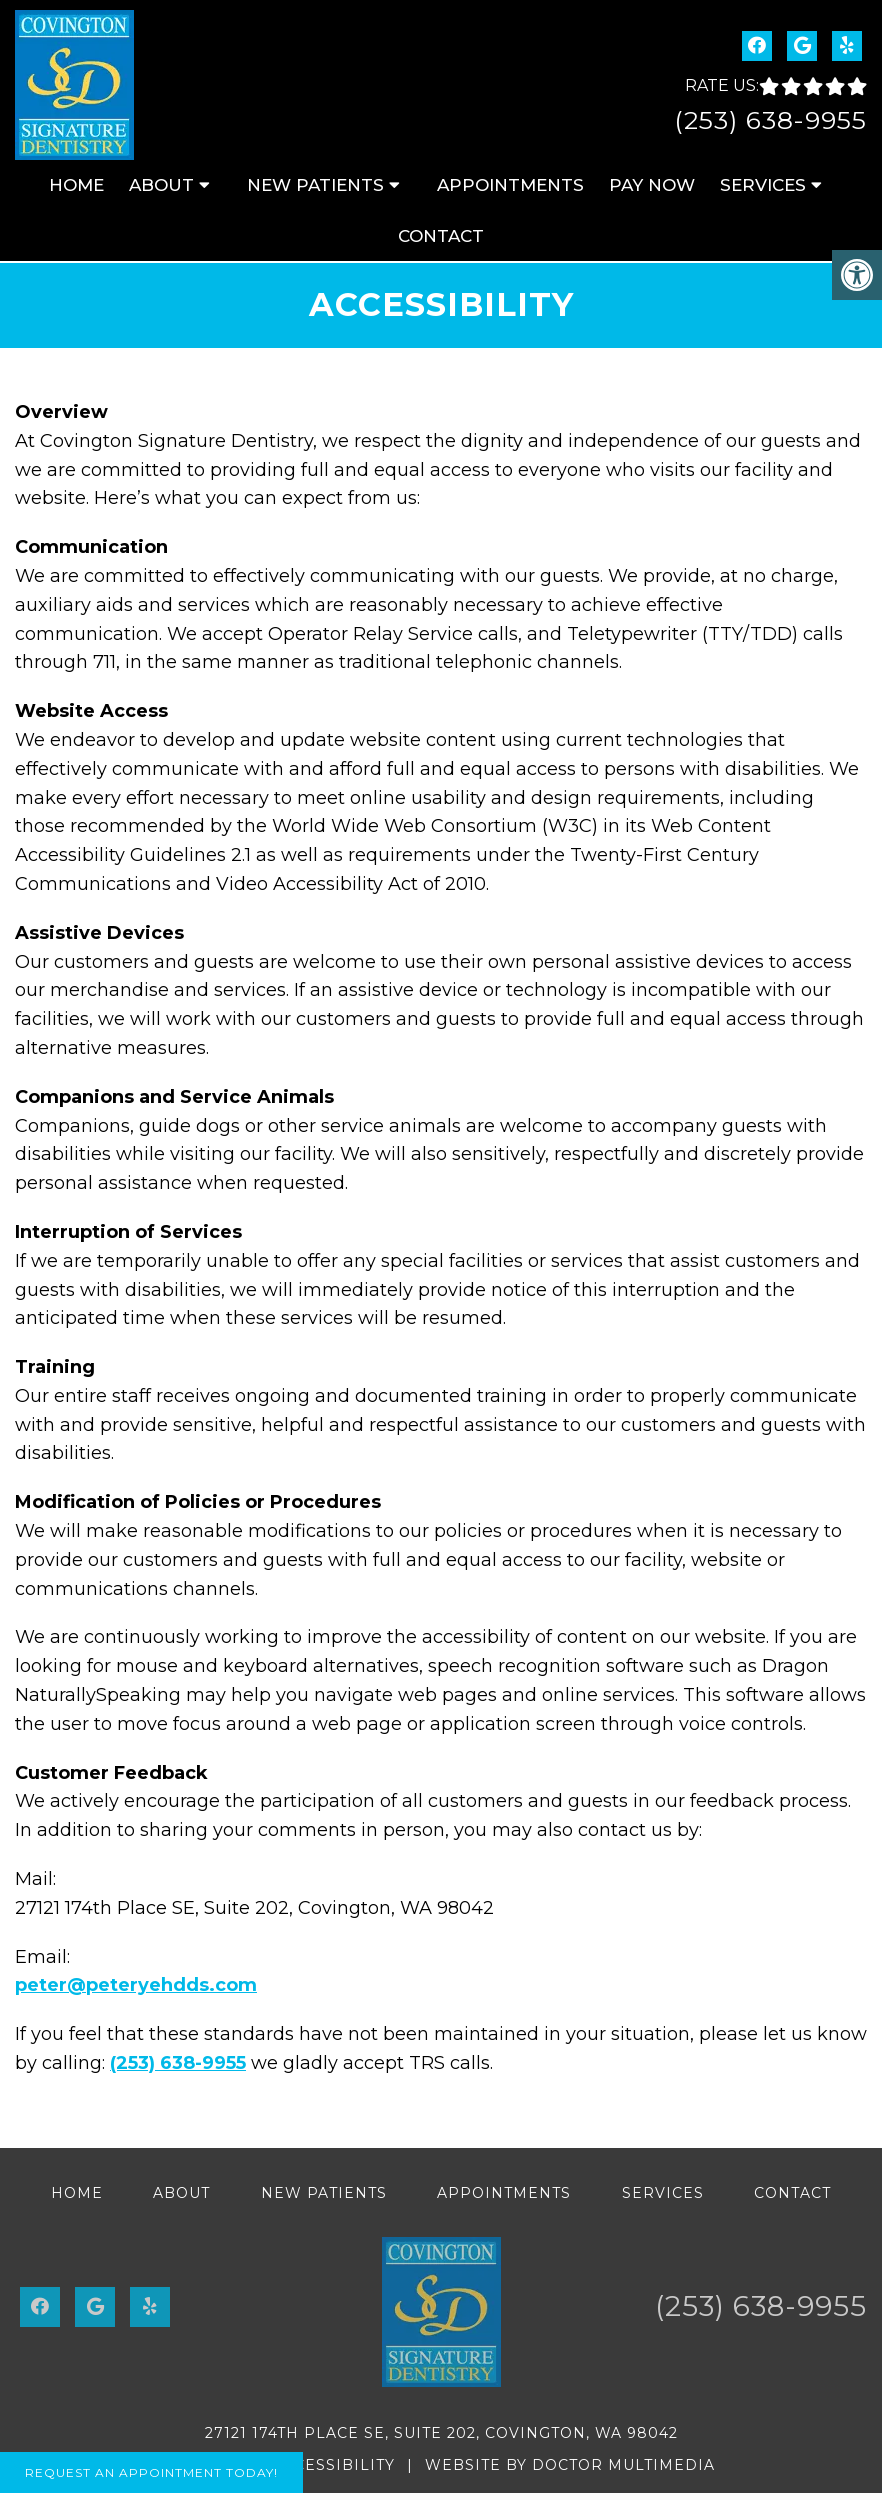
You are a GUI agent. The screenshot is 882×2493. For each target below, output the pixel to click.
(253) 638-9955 (770, 120)
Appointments (510, 185)
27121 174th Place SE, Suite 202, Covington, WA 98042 (441, 2433)
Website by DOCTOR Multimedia (570, 2465)
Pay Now (652, 185)
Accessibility (333, 2465)
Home (76, 185)
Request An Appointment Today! (151, 2472)
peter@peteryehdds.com (136, 1985)
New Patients (315, 185)
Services (763, 185)
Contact (441, 236)
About (161, 185)
